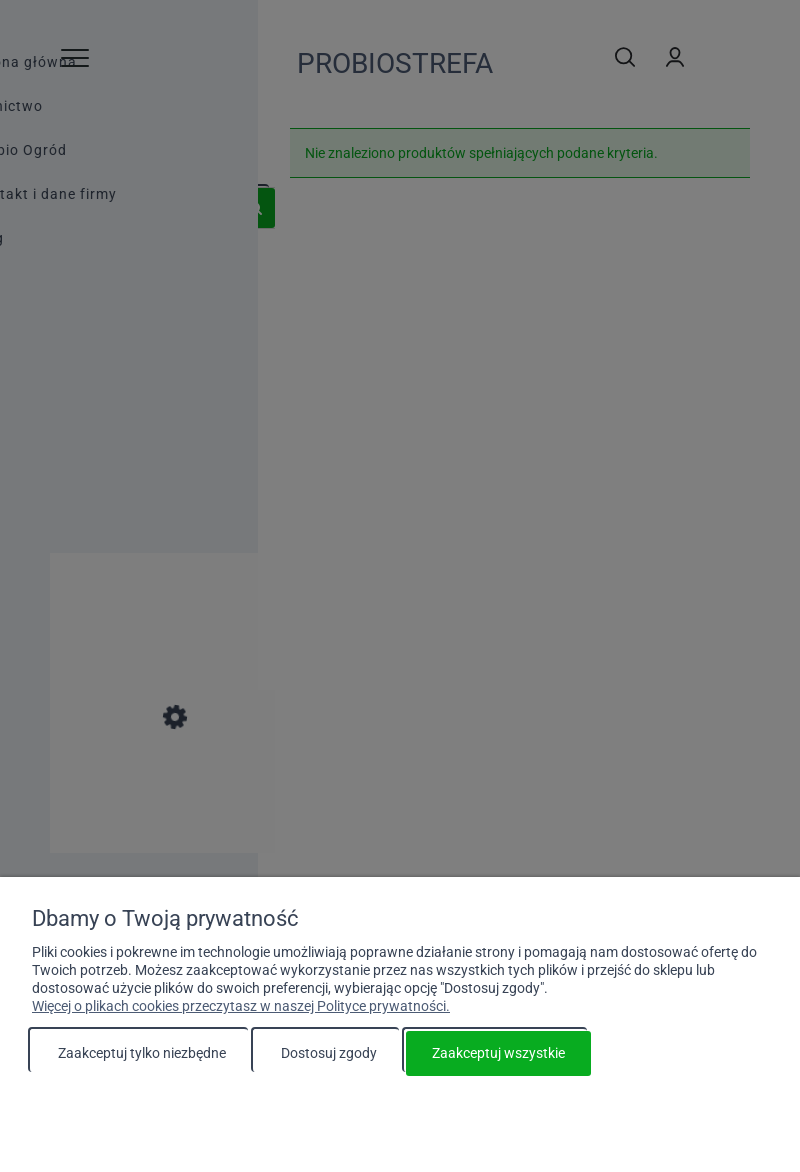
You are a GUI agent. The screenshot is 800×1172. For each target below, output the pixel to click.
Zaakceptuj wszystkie (498, 1053)
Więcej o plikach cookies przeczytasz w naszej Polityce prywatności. (241, 1006)
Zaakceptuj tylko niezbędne (142, 1053)
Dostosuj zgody (329, 1053)
